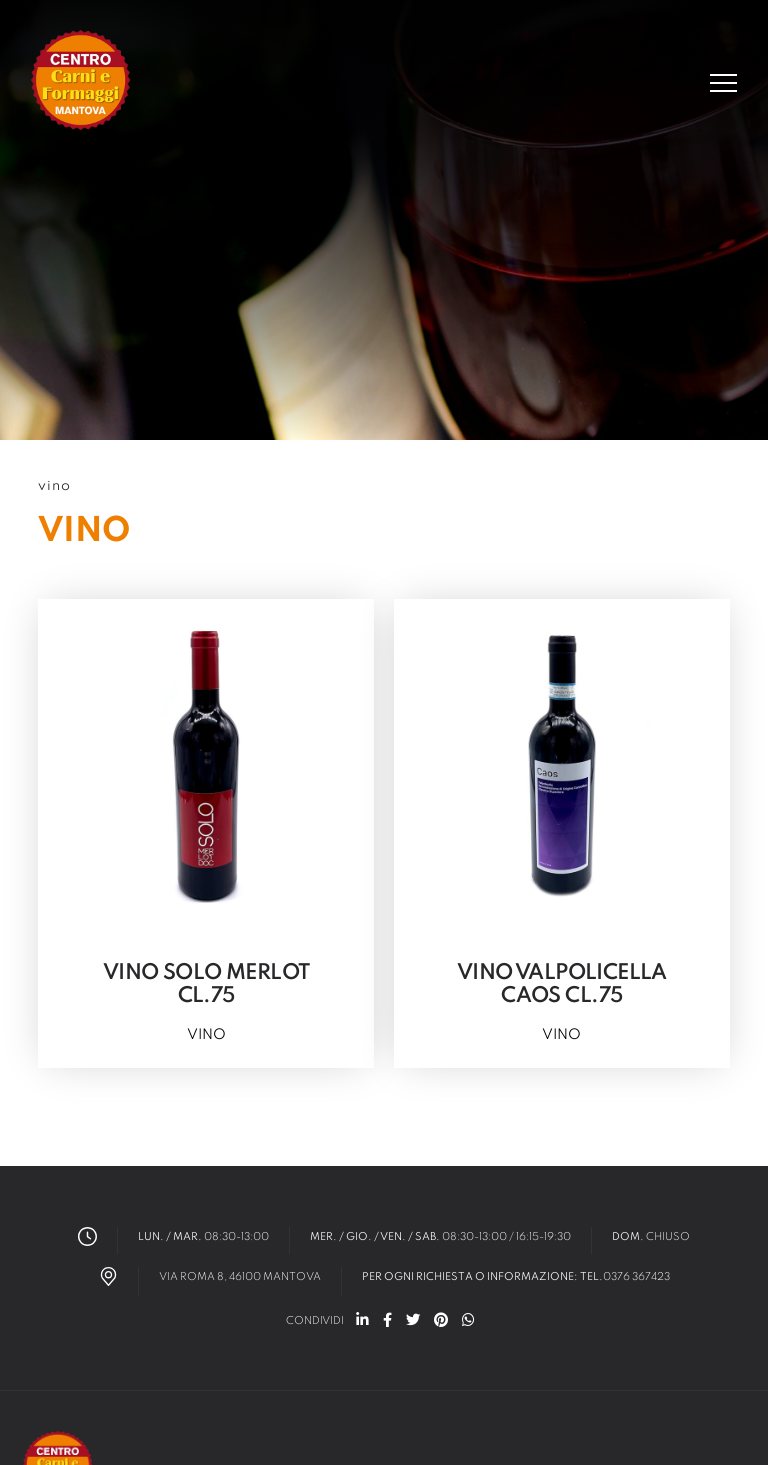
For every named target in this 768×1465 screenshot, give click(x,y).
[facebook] (387, 1321)
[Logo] (81, 82)
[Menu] (723, 83)
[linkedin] (362, 1321)
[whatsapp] (468, 1321)
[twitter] (413, 1321)
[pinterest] (441, 1321)
